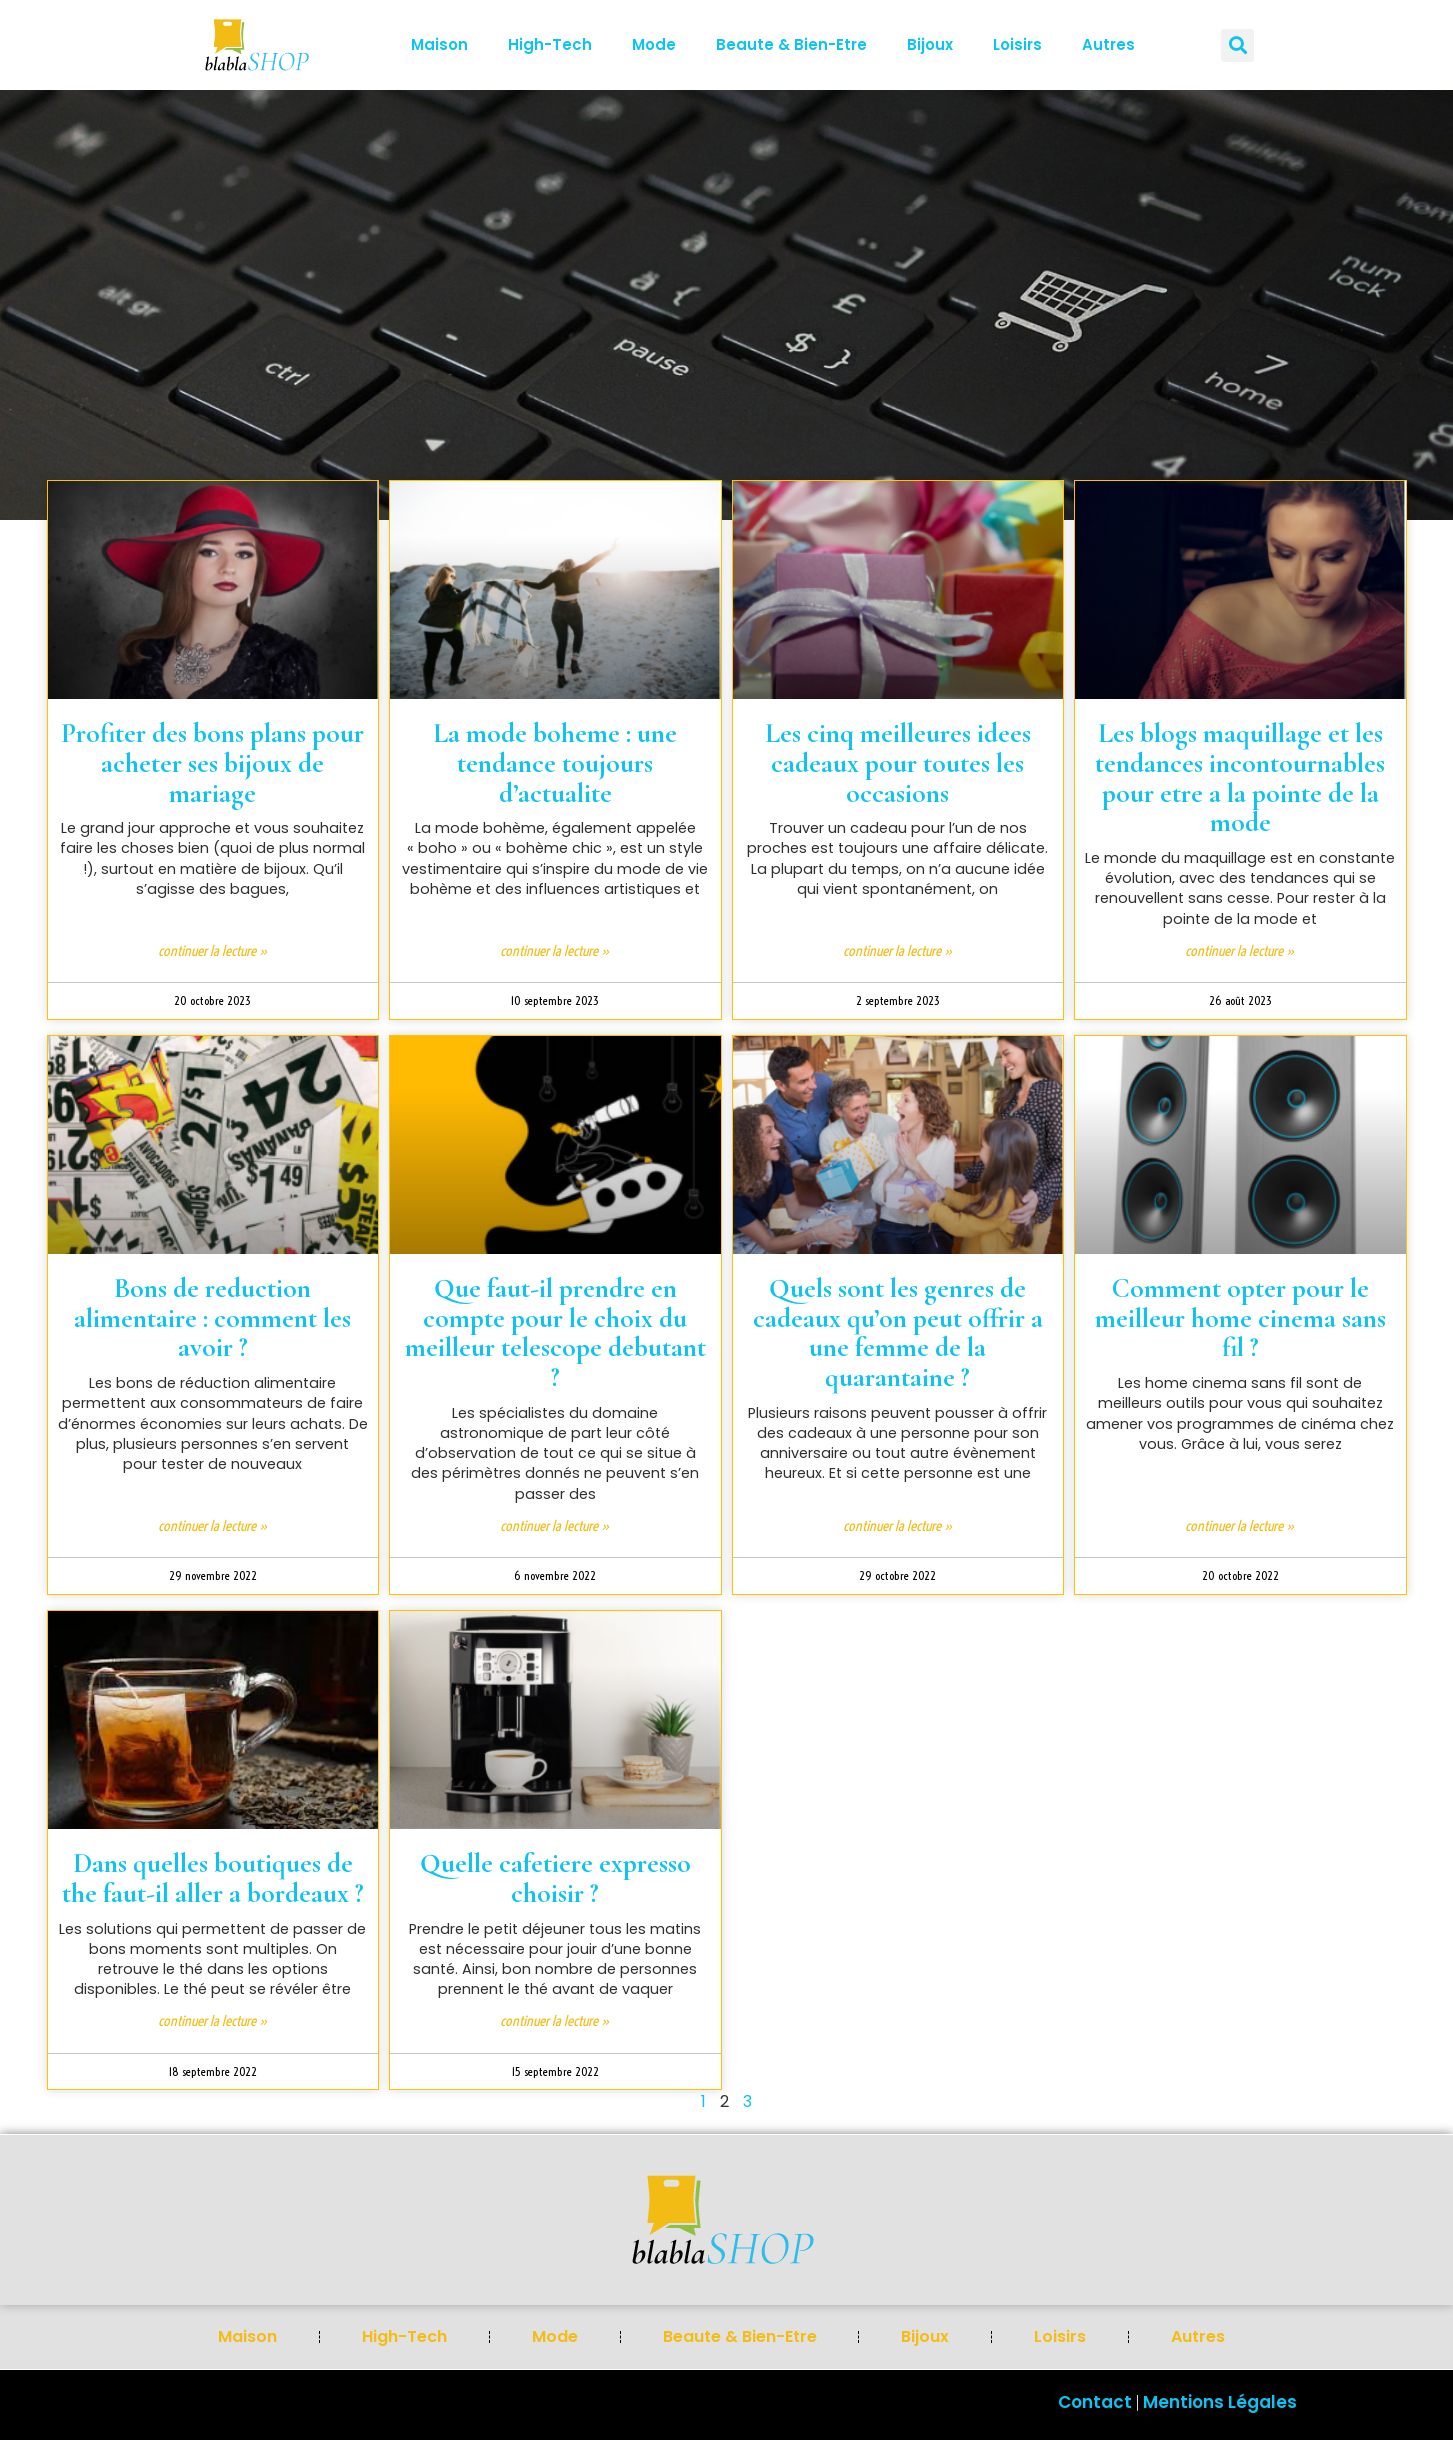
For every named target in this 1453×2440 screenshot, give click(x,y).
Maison (439, 44)
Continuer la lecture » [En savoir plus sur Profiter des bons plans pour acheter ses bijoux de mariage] (213, 951)
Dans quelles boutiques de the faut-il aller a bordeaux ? (213, 1878)
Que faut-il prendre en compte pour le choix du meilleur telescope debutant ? (555, 1333)
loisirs (1017, 44)
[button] (1237, 45)
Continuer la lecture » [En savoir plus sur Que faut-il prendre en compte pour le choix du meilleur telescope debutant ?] (555, 1526)
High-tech (550, 44)
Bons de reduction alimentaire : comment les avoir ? (212, 1318)
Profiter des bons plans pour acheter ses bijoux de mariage (212, 763)
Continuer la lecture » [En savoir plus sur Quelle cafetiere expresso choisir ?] (555, 2021)
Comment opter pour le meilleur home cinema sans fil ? (1240, 1318)
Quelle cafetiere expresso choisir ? (555, 1878)
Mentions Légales (1220, 2402)
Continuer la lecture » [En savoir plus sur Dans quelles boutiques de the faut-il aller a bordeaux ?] (213, 2021)
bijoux (930, 44)
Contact (1095, 2402)
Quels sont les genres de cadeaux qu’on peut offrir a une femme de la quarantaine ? (898, 1333)
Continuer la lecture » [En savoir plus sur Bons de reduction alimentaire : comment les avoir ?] (213, 1526)
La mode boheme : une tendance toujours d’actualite (555, 763)
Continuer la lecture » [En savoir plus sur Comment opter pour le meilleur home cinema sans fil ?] (1240, 1526)
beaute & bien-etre (791, 44)
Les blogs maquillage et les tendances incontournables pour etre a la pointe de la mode (1240, 778)
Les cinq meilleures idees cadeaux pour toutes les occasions (898, 763)
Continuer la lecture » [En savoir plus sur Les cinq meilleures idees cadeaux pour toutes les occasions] (898, 951)
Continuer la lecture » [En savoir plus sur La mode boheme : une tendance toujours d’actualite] (555, 951)
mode (654, 44)
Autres (1108, 44)
